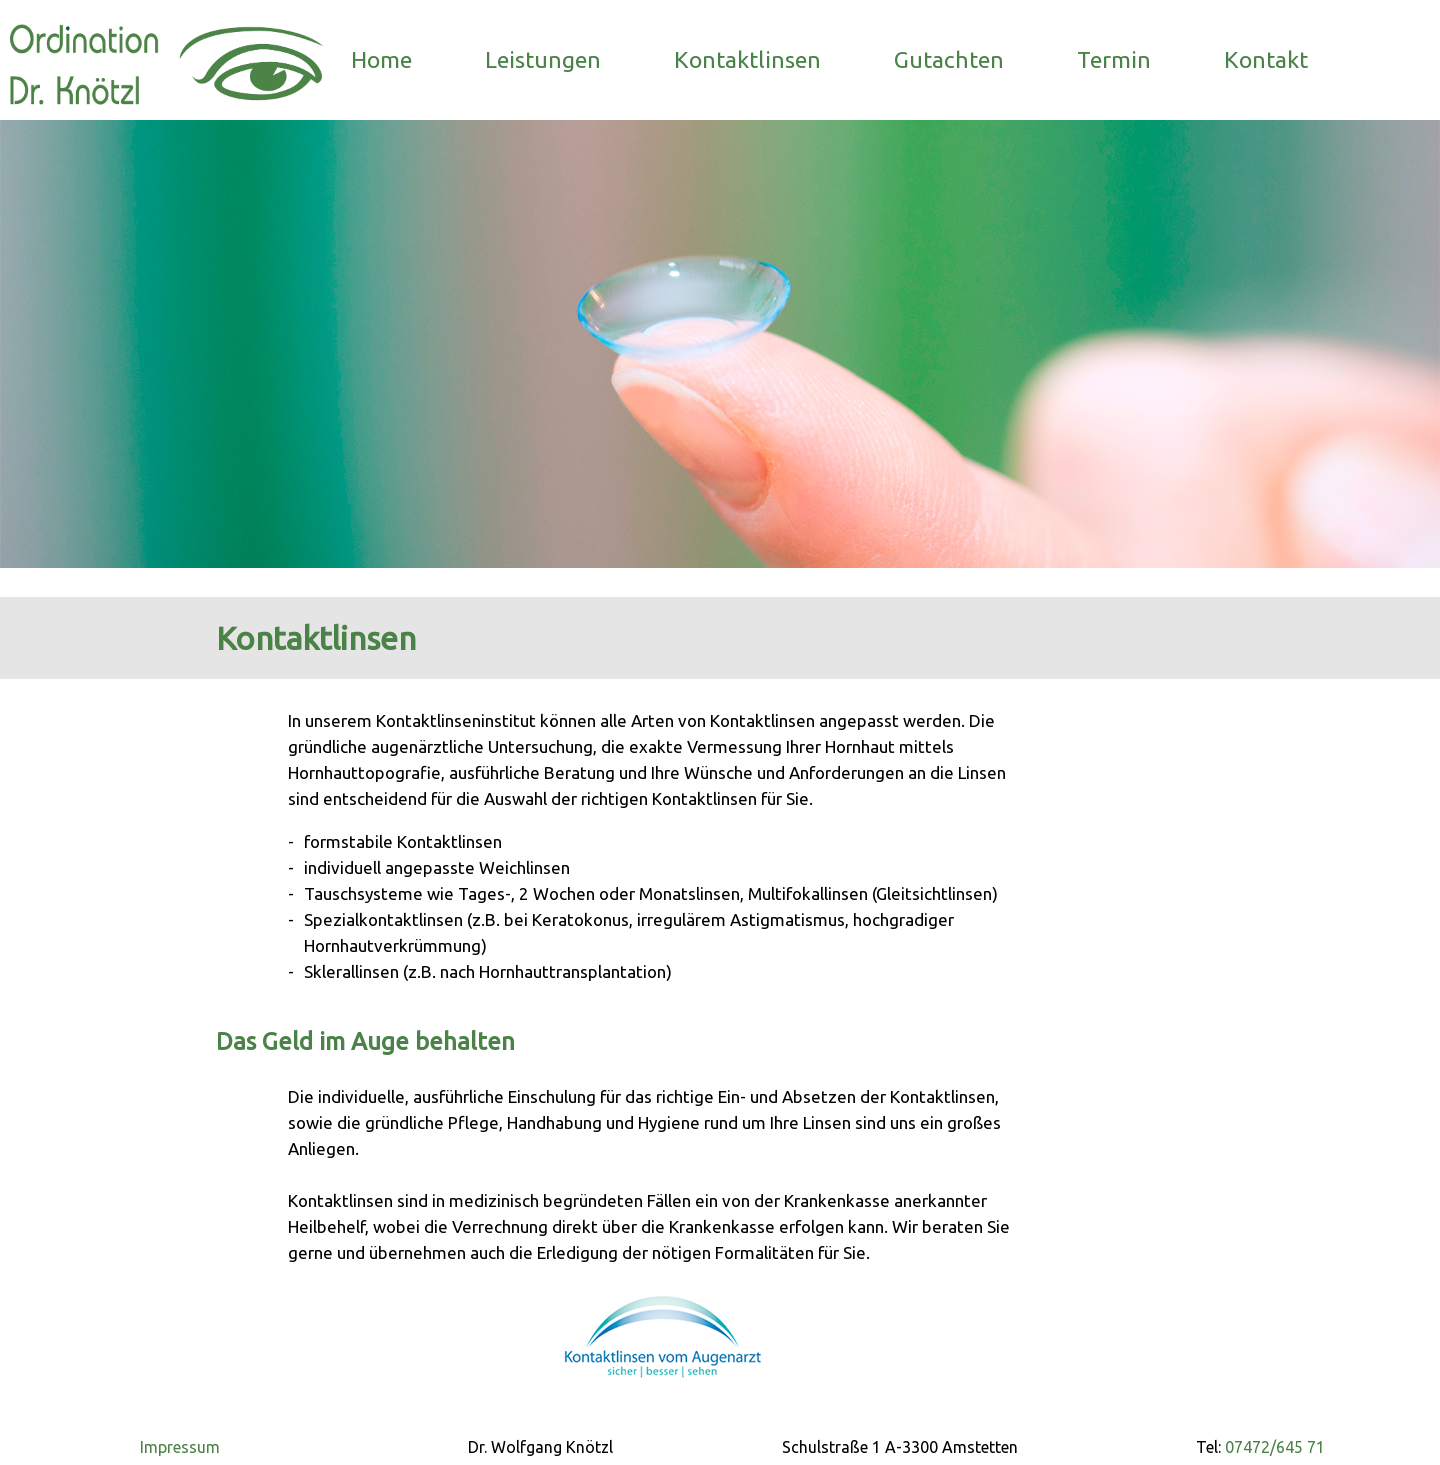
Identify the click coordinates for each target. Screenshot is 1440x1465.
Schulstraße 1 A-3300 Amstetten (900, 1447)
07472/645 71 (1273, 1447)
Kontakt (1266, 59)
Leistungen (543, 59)
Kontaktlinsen (747, 59)
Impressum (180, 1447)
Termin (1114, 59)
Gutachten (949, 59)
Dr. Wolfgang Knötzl (540, 1447)
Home (381, 59)
